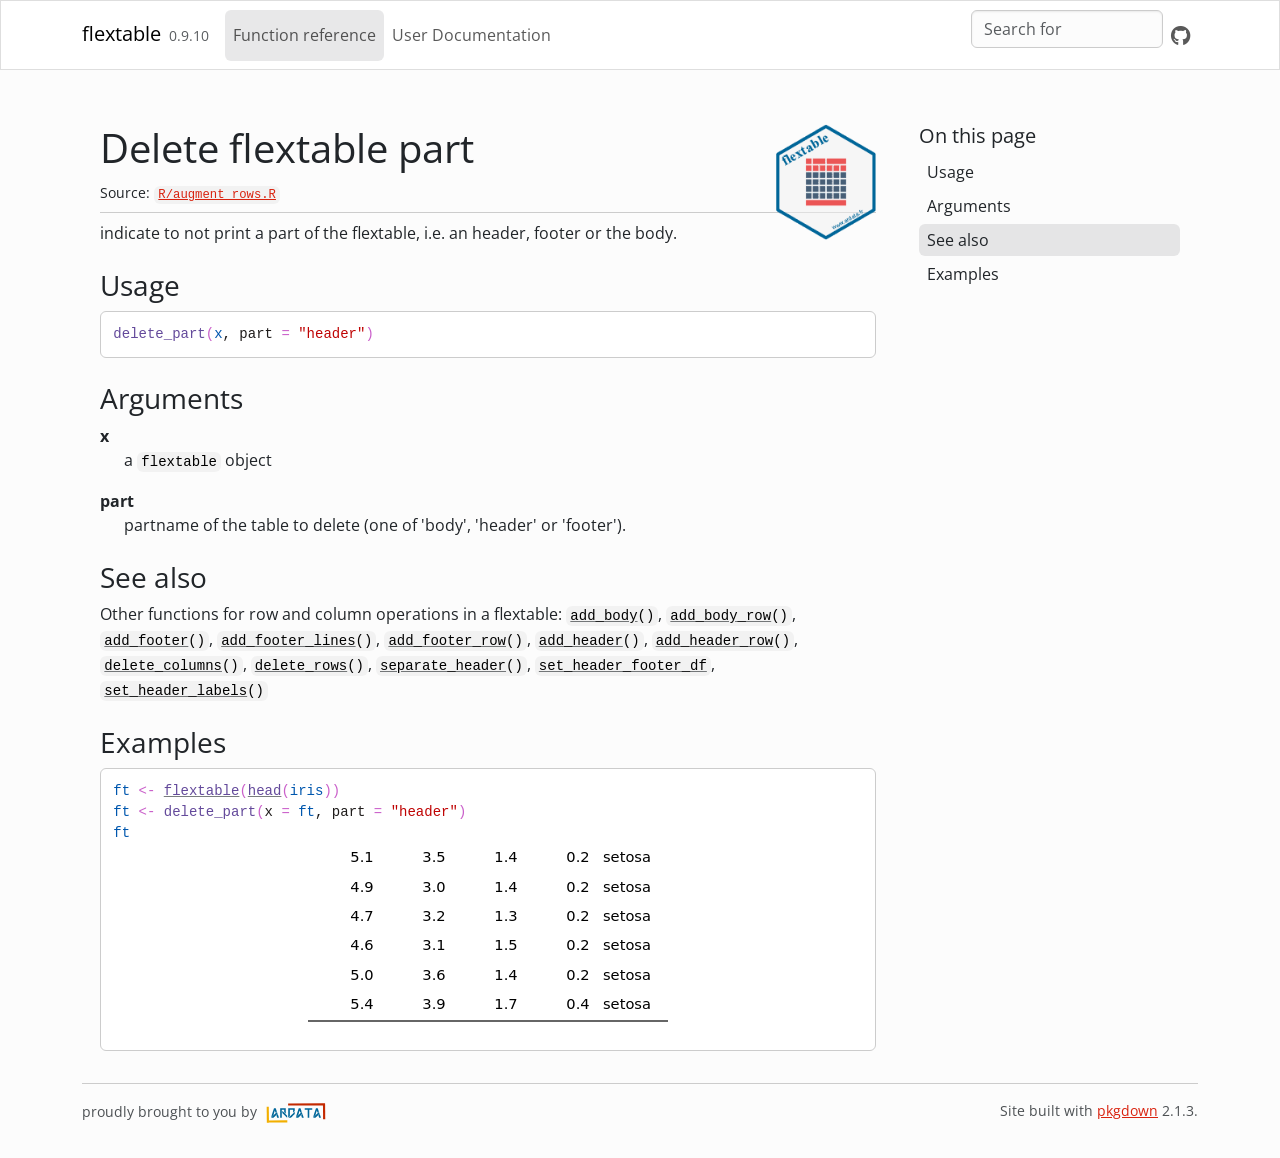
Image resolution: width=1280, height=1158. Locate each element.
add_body (603, 616)
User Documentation (471, 35)
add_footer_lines (288, 641)
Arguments (969, 206)
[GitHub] (1180, 35)
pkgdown (1127, 1110)
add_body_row (720, 616)
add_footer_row (447, 641)
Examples (963, 274)
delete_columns (163, 666)
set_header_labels (175, 691)
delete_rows (301, 666)
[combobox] (1067, 29)
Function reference (304, 35)
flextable (121, 33)
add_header (581, 641)
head (265, 791)
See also (958, 240)
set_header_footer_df (623, 666)
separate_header (443, 666)
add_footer (146, 641)
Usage (950, 172)
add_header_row (715, 641)
